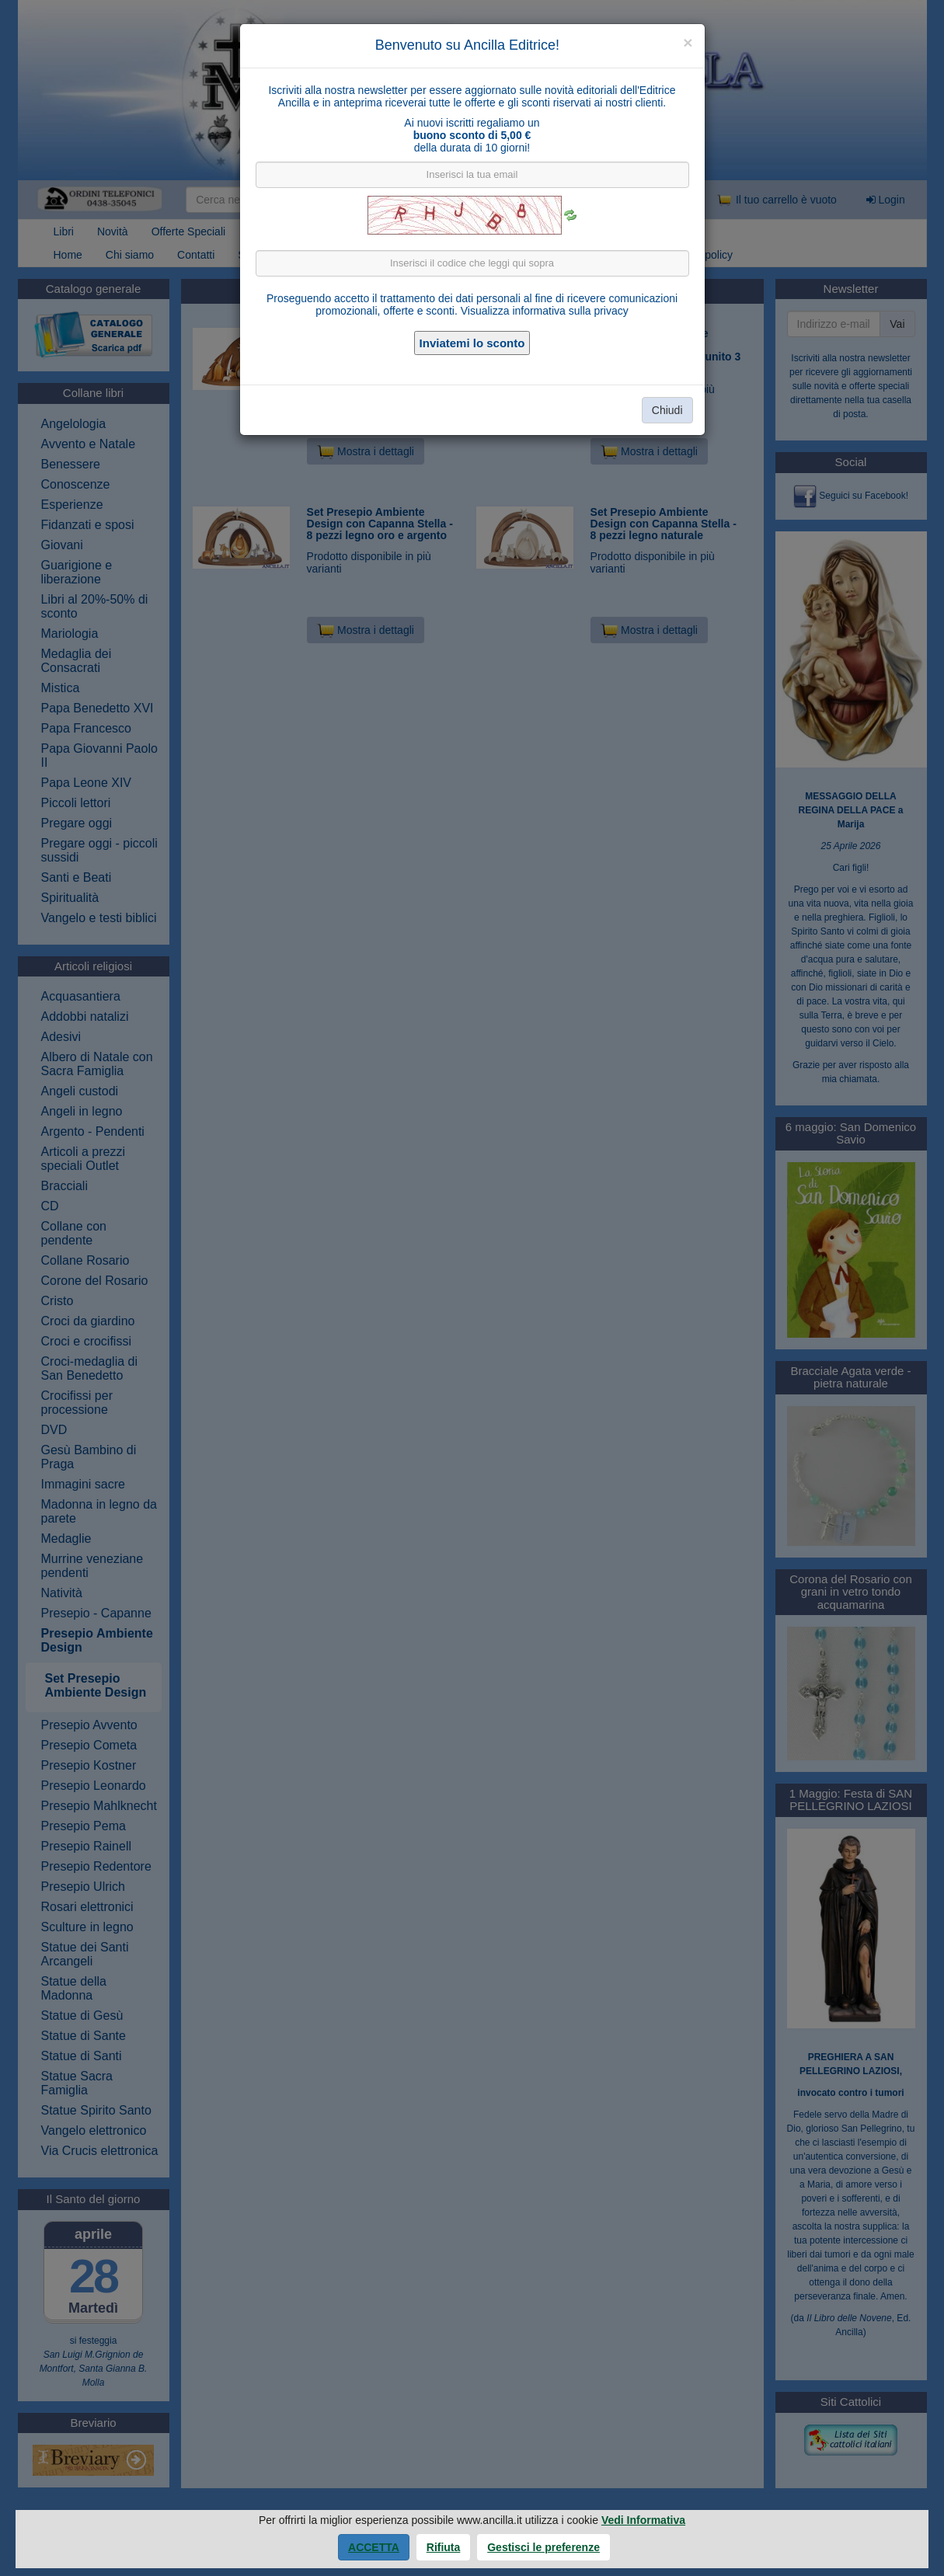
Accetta (373, 2547)
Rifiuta (444, 2547)
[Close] (687, 42)
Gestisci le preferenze (543, 2547)
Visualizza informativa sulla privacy (545, 311)
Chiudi (667, 410)
